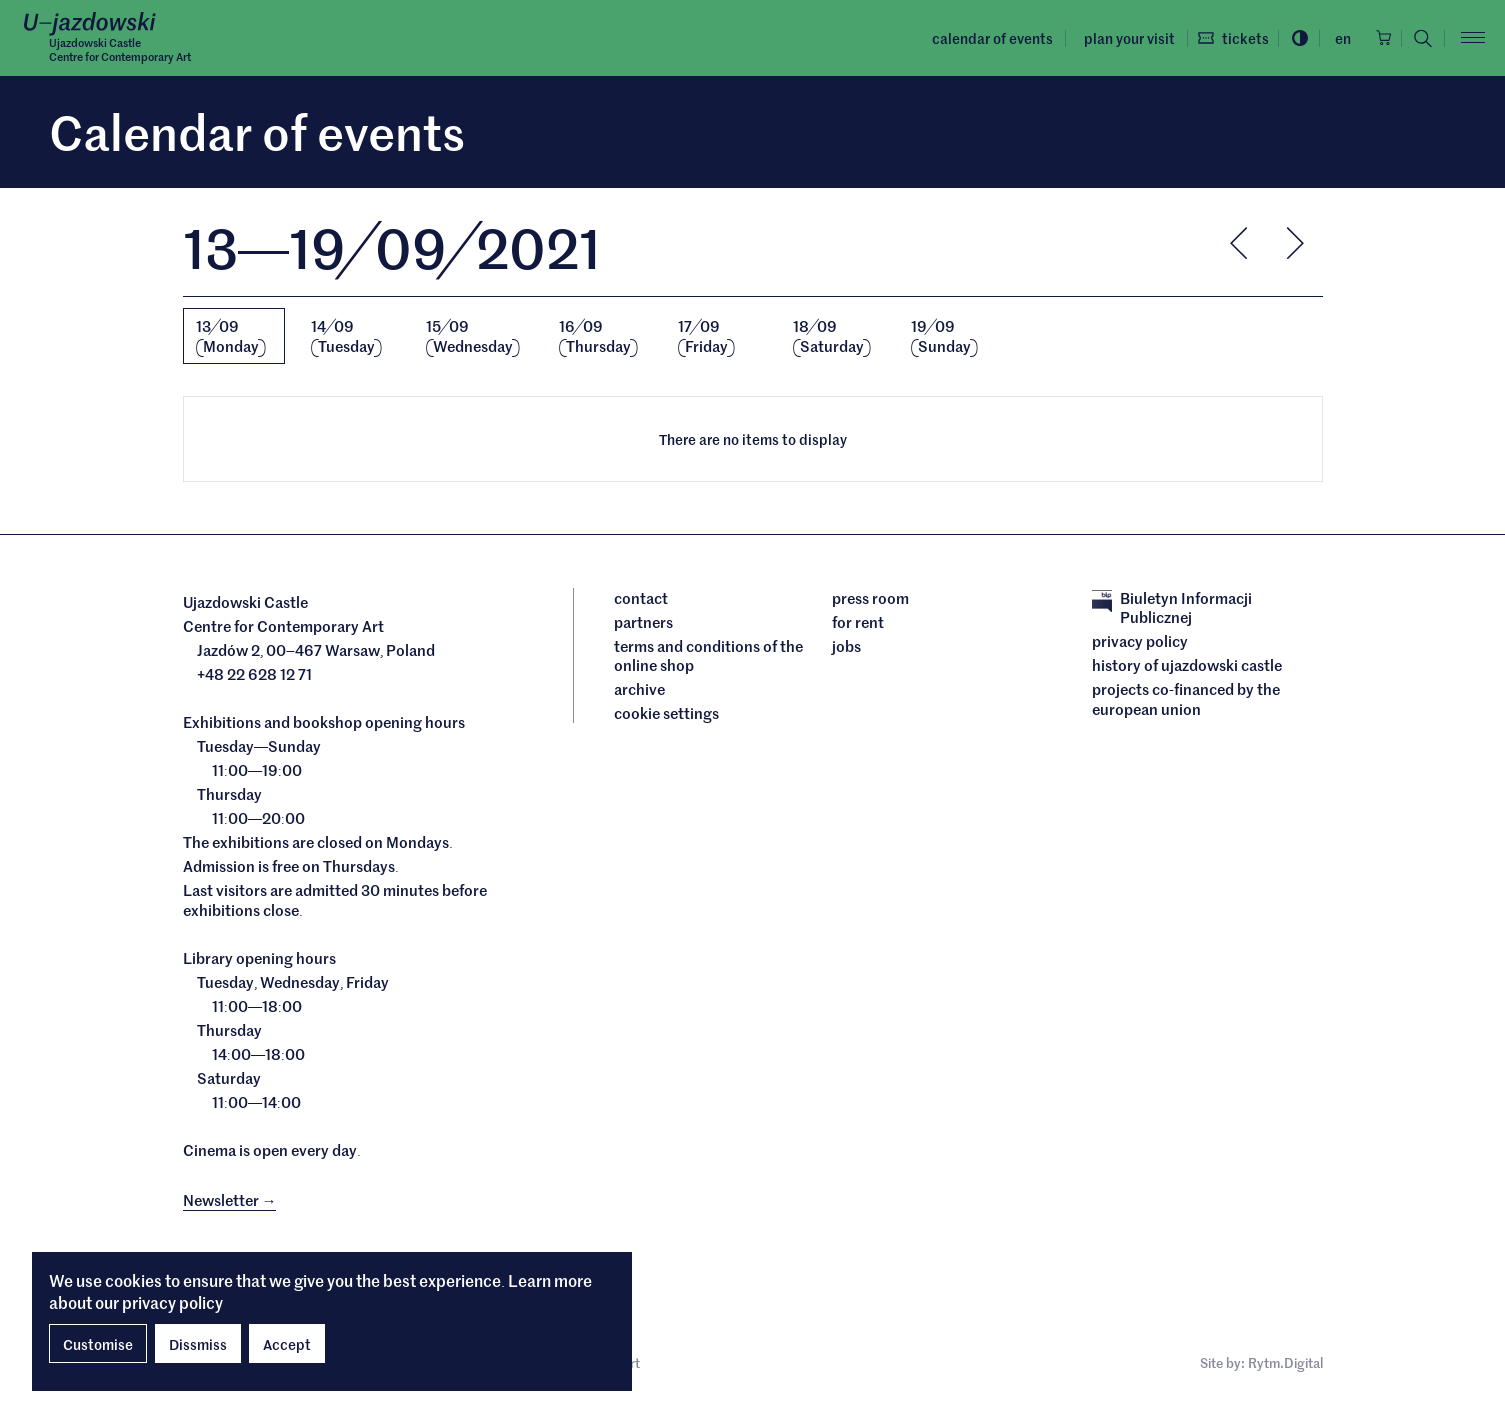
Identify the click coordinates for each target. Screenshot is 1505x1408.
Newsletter (230, 1200)
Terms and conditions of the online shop (708, 657)
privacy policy (172, 1302)
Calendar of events (971, 38)
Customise (98, 1344)
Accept (287, 1344)
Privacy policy (1140, 643)
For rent (858, 624)
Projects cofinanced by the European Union (1186, 700)
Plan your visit (1107, 38)
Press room (870, 600)
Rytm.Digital (1285, 1367)
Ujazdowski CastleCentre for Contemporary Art (129, 51)
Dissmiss (198, 1344)
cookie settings (666, 715)
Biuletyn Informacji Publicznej (1172, 609)
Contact (641, 600)
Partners (643, 624)
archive (639, 691)
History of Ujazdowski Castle (1187, 667)
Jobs (846, 648)
